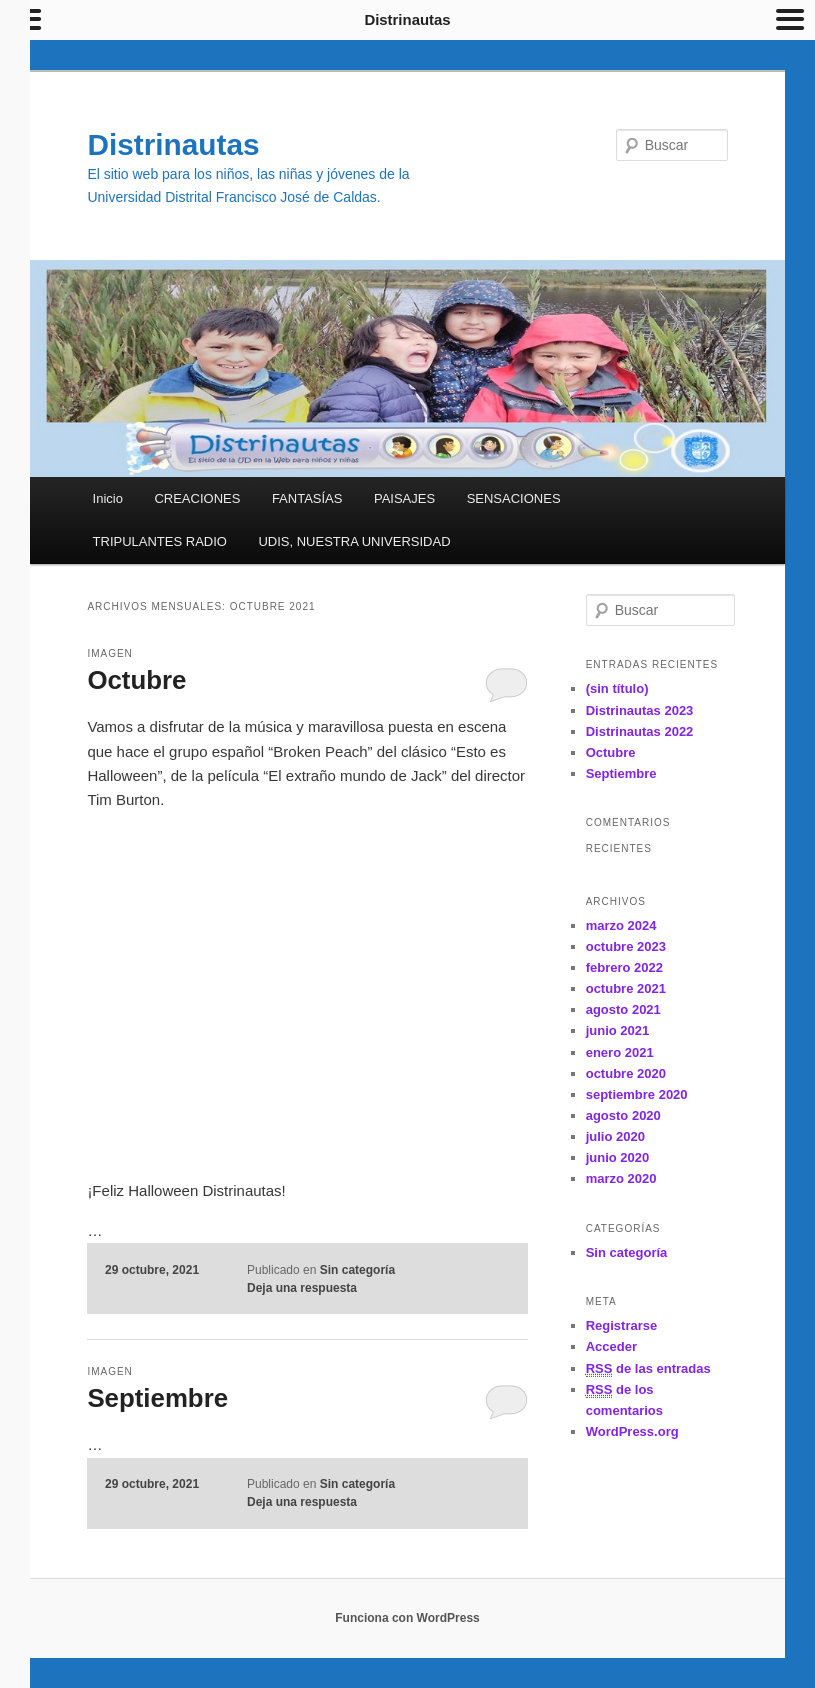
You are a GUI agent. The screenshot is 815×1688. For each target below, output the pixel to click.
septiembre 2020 (637, 1094)
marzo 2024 (621, 925)
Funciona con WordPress (407, 1618)
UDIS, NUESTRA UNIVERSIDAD (354, 541)
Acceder (611, 1346)
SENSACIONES (514, 498)
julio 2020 (615, 1136)
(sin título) (617, 688)
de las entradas (648, 1369)
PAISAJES (404, 498)
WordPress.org (632, 1431)
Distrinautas (173, 144)
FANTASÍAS (307, 498)
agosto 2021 (623, 1009)
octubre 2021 (626, 988)
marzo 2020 (621, 1178)
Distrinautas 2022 (640, 731)
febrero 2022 (624, 967)
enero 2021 (620, 1052)
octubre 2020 (626, 1073)
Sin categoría (357, 1270)
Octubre (137, 680)
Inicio (108, 498)
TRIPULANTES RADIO (160, 541)
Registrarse (622, 1325)
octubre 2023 (626, 946)
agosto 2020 (623, 1115)
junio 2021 (618, 1030)
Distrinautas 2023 (640, 710)
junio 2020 (618, 1157)
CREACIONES (197, 498)
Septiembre (158, 1398)
